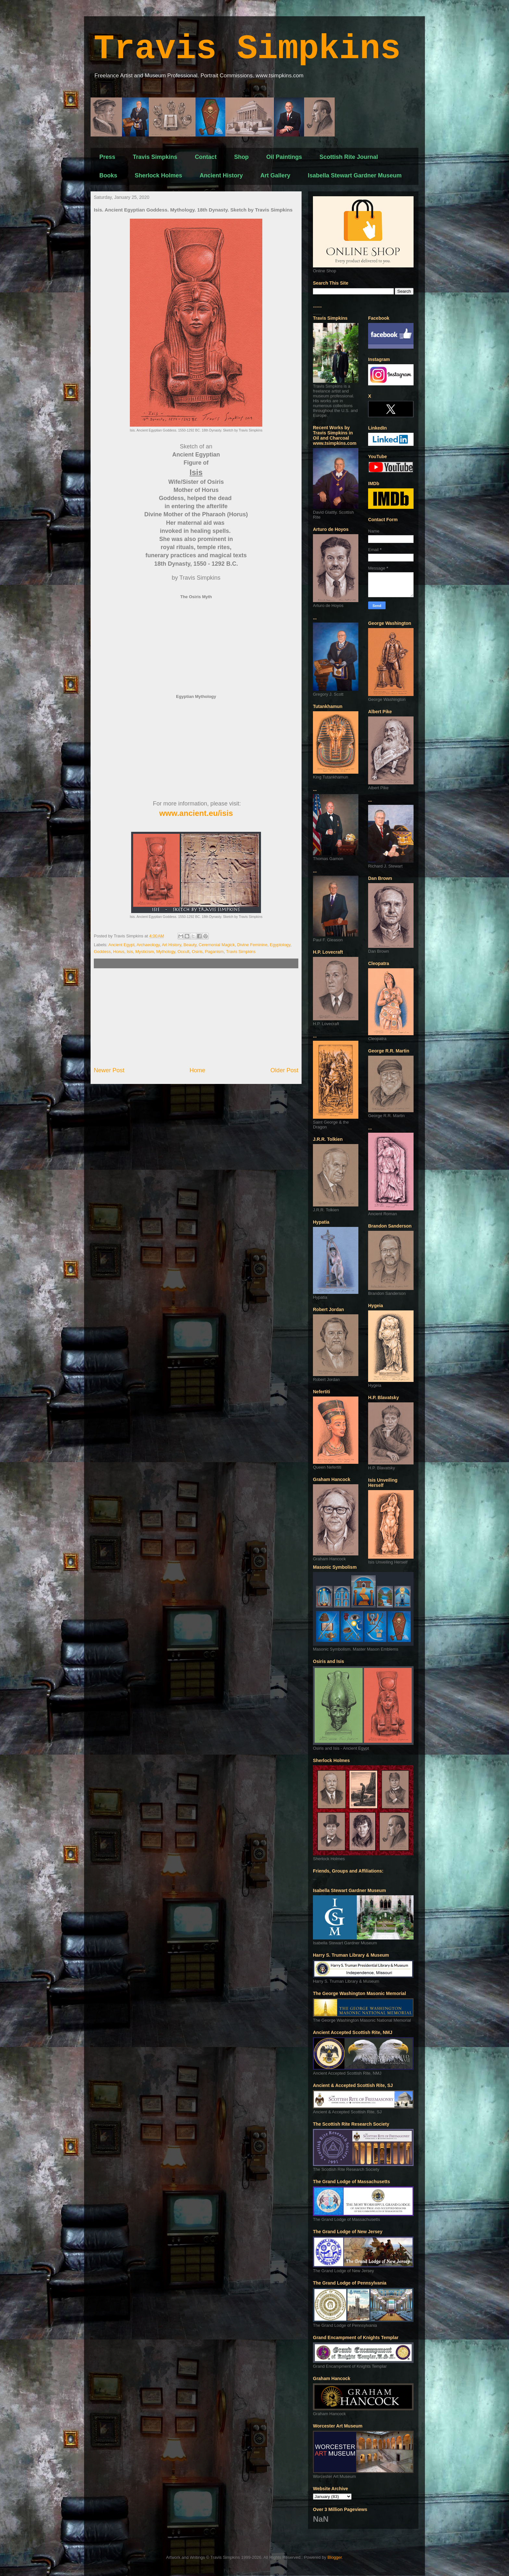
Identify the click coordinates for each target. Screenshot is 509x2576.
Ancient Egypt (121, 944)
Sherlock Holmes (158, 175)
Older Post (284, 1070)
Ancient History (221, 175)
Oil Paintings (284, 157)
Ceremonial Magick (217, 944)
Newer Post (109, 1070)
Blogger (335, 2557)
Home (197, 1070)
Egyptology (280, 944)
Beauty (189, 944)
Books (108, 175)
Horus (118, 951)
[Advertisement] (196, 1017)
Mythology (165, 951)
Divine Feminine (252, 944)
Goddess (102, 951)
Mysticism (144, 951)
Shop (241, 157)
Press (107, 157)
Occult (184, 951)
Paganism (214, 951)
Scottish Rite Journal (348, 157)
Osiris (197, 951)
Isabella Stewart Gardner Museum (355, 175)
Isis (130, 951)
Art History (171, 944)
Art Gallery (275, 175)
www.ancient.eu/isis (196, 813)
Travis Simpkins (247, 49)
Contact (206, 157)
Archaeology (148, 944)
